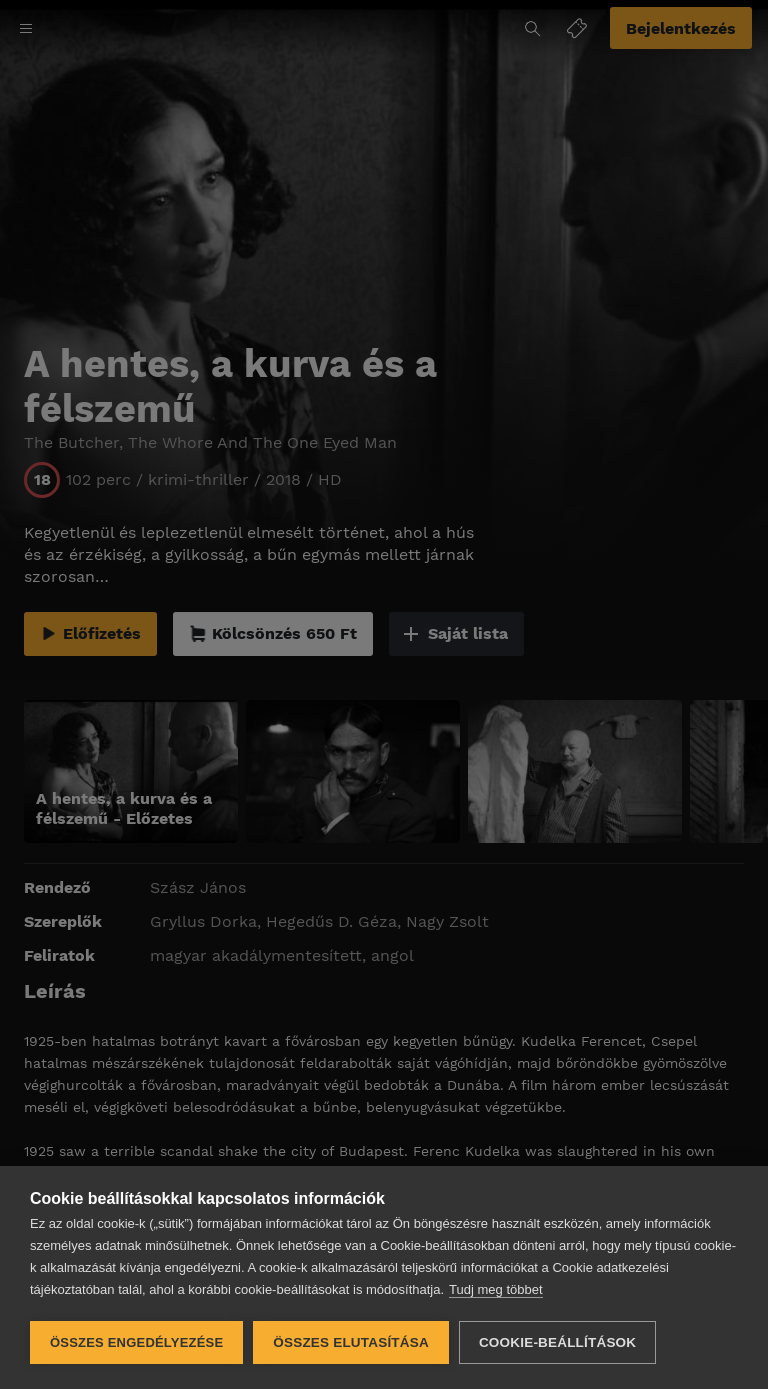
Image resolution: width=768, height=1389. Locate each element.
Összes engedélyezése (136, 1342)
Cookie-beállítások (557, 1342)
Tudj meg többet (495, 1289)
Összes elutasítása (351, 1342)
